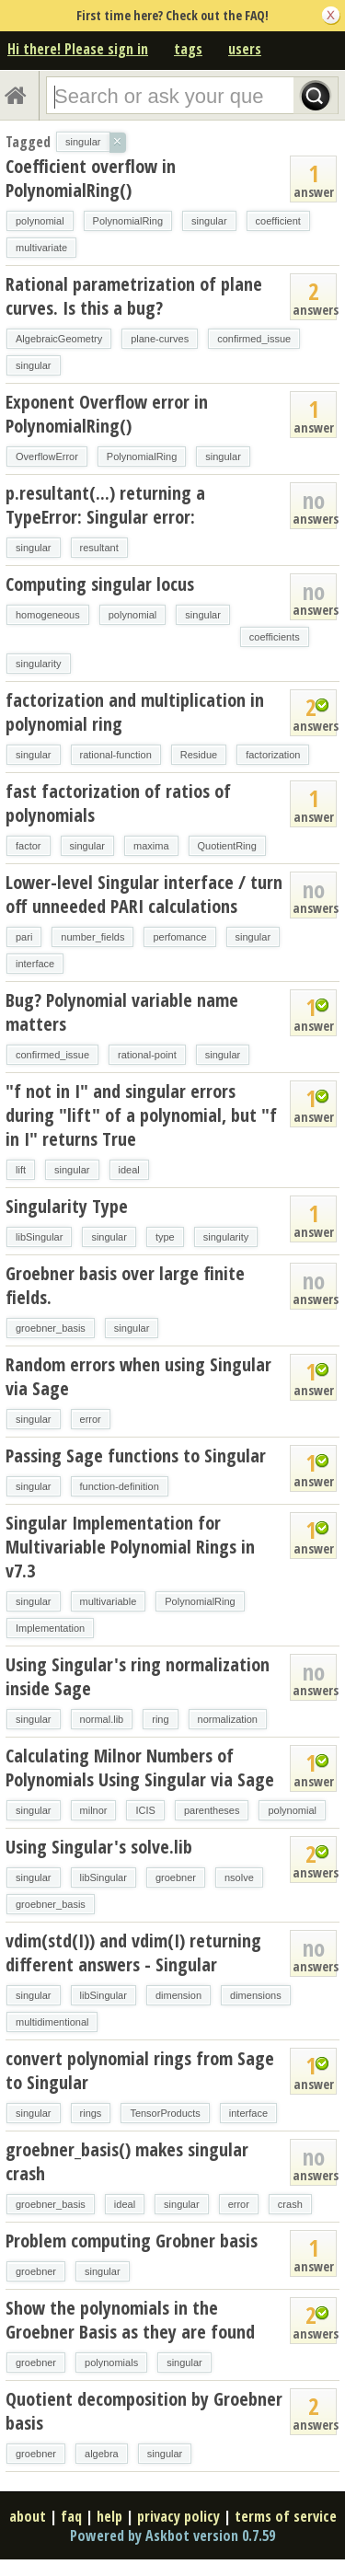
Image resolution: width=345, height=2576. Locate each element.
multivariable (108, 1601)
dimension (178, 1995)
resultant (99, 547)
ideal (129, 1169)
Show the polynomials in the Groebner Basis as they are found (130, 2319)
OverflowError (47, 456)
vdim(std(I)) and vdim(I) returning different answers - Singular (133, 1952)
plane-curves (160, 338)
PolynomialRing (128, 220)
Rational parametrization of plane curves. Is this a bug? (134, 295)
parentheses (212, 1810)
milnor (94, 1810)
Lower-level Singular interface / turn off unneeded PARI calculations (144, 894)
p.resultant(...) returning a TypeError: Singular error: (105, 504)
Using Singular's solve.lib (99, 1846)
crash (290, 2204)
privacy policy (178, 2516)
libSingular (39, 1236)
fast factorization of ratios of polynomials (118, 803)
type (165, 1236)
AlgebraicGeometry (59, 338)
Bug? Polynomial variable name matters (122, 1012)
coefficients (274, 636)
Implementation (50, 1628)
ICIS (145, 1810)
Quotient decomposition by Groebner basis (144, 2410)
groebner (175, 1877)
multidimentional (52, 2021)
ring (160, 1719)
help (109, 2516)
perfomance (179, 936)
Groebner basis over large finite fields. (125, 1285)
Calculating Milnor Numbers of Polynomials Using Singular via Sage (140, 1767)
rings (91, 2113)
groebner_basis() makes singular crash (127, 2161)
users (244, 49)
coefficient (278, 220)
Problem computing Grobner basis (132, 2240)
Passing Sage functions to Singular (136, 1455)
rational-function (116, 754)
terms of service (286, 2516)
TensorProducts (165, 2113)
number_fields (92, 936)
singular (209, 220)
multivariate (41, 247)
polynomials (111, 2362)
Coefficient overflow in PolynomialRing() (91, 178)
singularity (39, 663)
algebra (102, 2453)
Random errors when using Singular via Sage (138, 1376)
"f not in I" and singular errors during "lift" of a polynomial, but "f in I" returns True (141, 1115)
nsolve (239, 1877)
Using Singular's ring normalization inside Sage (138, 1676)
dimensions (256, 1995)
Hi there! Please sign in (77, 49)
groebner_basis (51, 1328)
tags (188, 49)
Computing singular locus (100, 584)
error (90, 1419)
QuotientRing (227, 845)
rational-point (147, 1054)
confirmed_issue (254, 338)
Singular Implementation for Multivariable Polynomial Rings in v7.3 (130, 1546)
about (27, 2516)
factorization (273, 754)
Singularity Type (67, 1206)
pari (24, 936)
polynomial (40, 220)
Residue (198, 754)
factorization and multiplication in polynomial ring (135, 711)
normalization (228, 1719)
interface (35, 963)
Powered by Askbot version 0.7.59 (172, 2535)
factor (28, 845)
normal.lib (102, 1719)
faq (71, 2516)
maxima (151, 845)
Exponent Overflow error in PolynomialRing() (107, 413)
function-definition (119, 1486)
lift (21, 1169)
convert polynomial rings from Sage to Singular (140, 2070)
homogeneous (48, 614)
